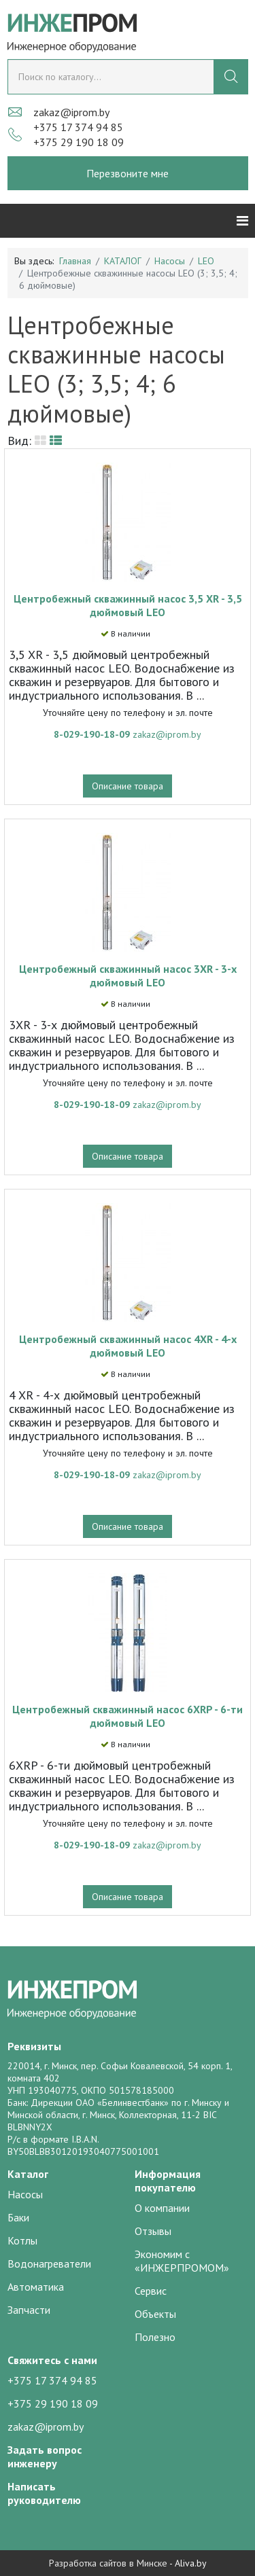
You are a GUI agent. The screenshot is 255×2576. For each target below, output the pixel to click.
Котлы (22, 2240)
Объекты (155, 2314)
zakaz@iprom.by (71, 112)
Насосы (169, 261)
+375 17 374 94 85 (78, 127)
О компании (162, 2208)
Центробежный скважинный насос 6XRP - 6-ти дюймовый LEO (127, 1716)
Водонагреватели (49, 2263)
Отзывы (153, 2231)
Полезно (155, 2337)
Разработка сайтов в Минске (108, 2563)
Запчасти (28, 2309)
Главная (75, 261)
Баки (18, 2217)
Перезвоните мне (127, 173)
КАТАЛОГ (122, 261)
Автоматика (35, 2286)
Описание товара (127, 786)
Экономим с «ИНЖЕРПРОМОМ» (182, 2260)
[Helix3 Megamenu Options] (242, 221)
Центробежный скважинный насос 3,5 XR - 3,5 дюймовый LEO (128, 605)
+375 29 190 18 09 (78, 142)
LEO (206, 261)
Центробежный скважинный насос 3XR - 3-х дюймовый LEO (128, 975)
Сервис (151, 2290)
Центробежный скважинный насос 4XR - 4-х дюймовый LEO (128, 1345)
